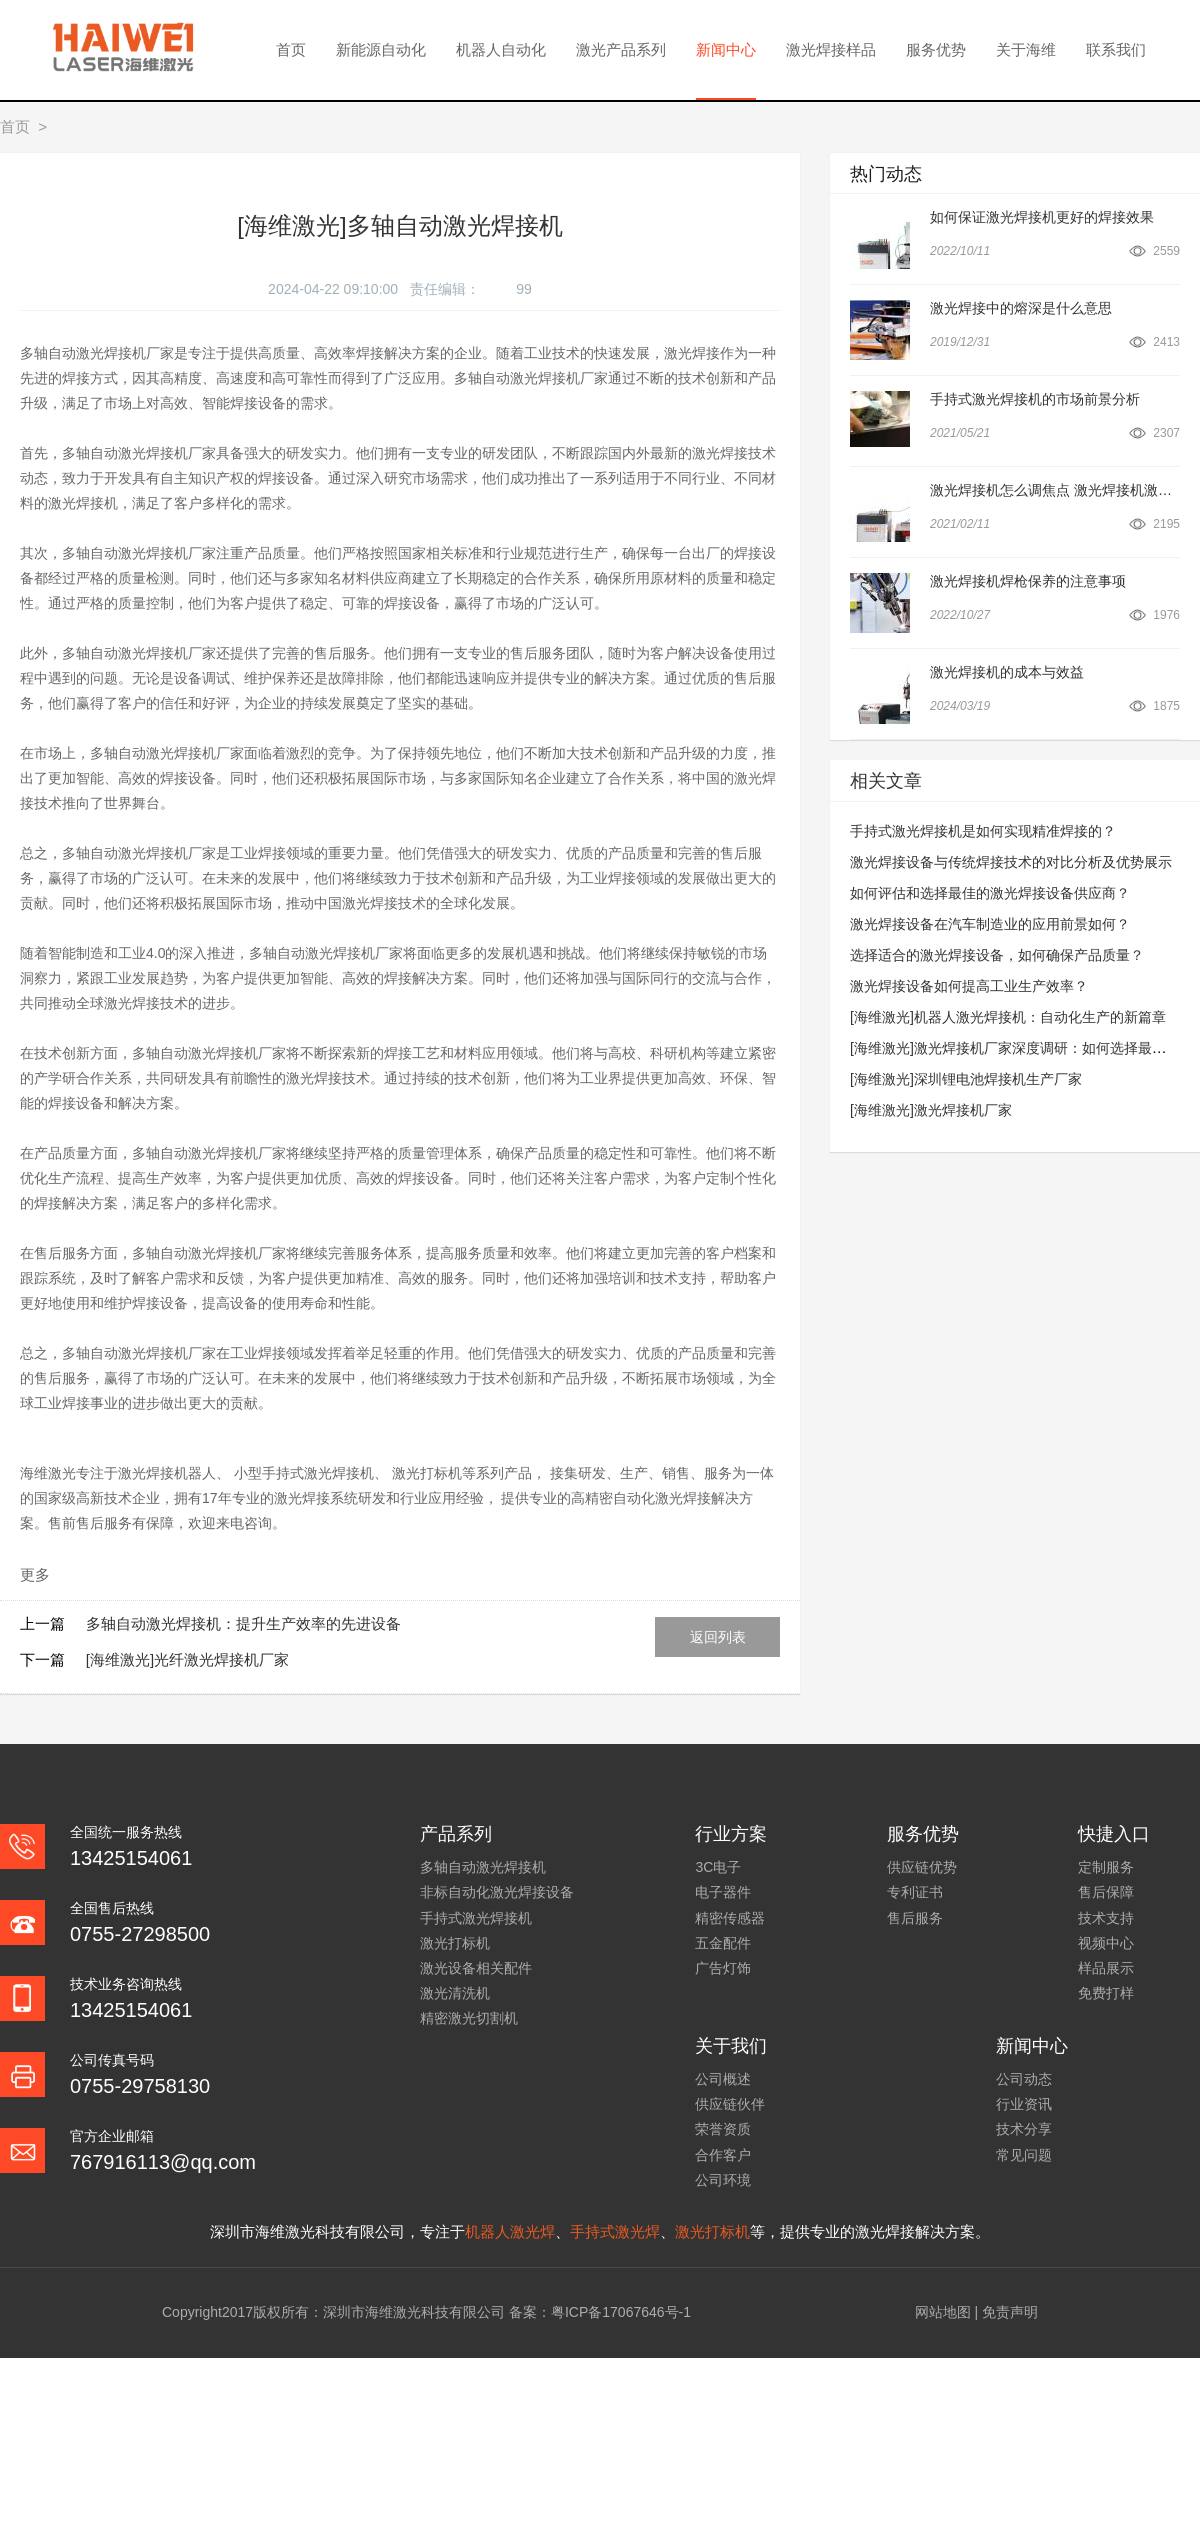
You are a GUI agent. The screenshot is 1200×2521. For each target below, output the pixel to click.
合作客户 (723, 2155)
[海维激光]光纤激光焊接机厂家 (187, 1659)
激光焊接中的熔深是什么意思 (1021, 308)
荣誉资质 (723, 2129)
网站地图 (943, 2312)
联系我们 (1116, 49)
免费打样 (1106, 1993)
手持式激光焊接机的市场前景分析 (1035, 399)
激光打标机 (455, 1943)
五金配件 (723, 1943)
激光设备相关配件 (476, 1968)
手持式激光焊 (615, 2231)
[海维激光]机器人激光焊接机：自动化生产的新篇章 (1008, 1017)
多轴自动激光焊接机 (483, 1867)
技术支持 (1106, 1918)
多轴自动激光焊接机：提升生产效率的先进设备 (243, 1623)
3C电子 (718, 1867)
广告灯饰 (723, 1968)
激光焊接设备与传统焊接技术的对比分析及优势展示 (1011, 862)
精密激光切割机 (469, 2018)
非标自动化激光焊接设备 (497, 1892)
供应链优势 (922, 1867)
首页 (291, 49)
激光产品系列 (621, 49)
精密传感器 (730, 1918)
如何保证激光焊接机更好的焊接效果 (1042, 217)
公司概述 (723, 2079)
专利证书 (915, 1892)
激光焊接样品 (831, 49)
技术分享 (1024, 2129)
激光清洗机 (455, 1993)
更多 (35, 1574)
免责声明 (1010, 2312)
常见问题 (1024, 2155)
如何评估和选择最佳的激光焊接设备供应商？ (990, 893)
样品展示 (1106, 1968)
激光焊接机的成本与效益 (1007, 672)
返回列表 (718, 1637)
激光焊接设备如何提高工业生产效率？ (969, 986)
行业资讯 (1024, 2104)
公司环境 (723, 2180)
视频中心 (1106, 1943)
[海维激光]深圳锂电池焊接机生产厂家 (966, 1079)
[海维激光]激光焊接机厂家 (931, 1110)
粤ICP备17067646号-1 (621, 2312)
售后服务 (915, 1918)
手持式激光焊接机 (476, 1918)
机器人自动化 (501, 49)
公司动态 (1024, 2079)
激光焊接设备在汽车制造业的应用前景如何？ (990, 924)
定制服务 (1106, 1867)
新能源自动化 (381, 49)
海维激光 (48, 1473)
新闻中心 (726, 49)
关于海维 (1026, 49)
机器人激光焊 (510, 2231)
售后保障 (1106, 1892)
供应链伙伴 (730, 2104)
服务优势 (936, 49)
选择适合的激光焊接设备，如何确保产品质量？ (997, 955)
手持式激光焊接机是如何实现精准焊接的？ (983, 831)
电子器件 (723, 1892)
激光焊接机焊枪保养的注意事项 (1028, 581)
